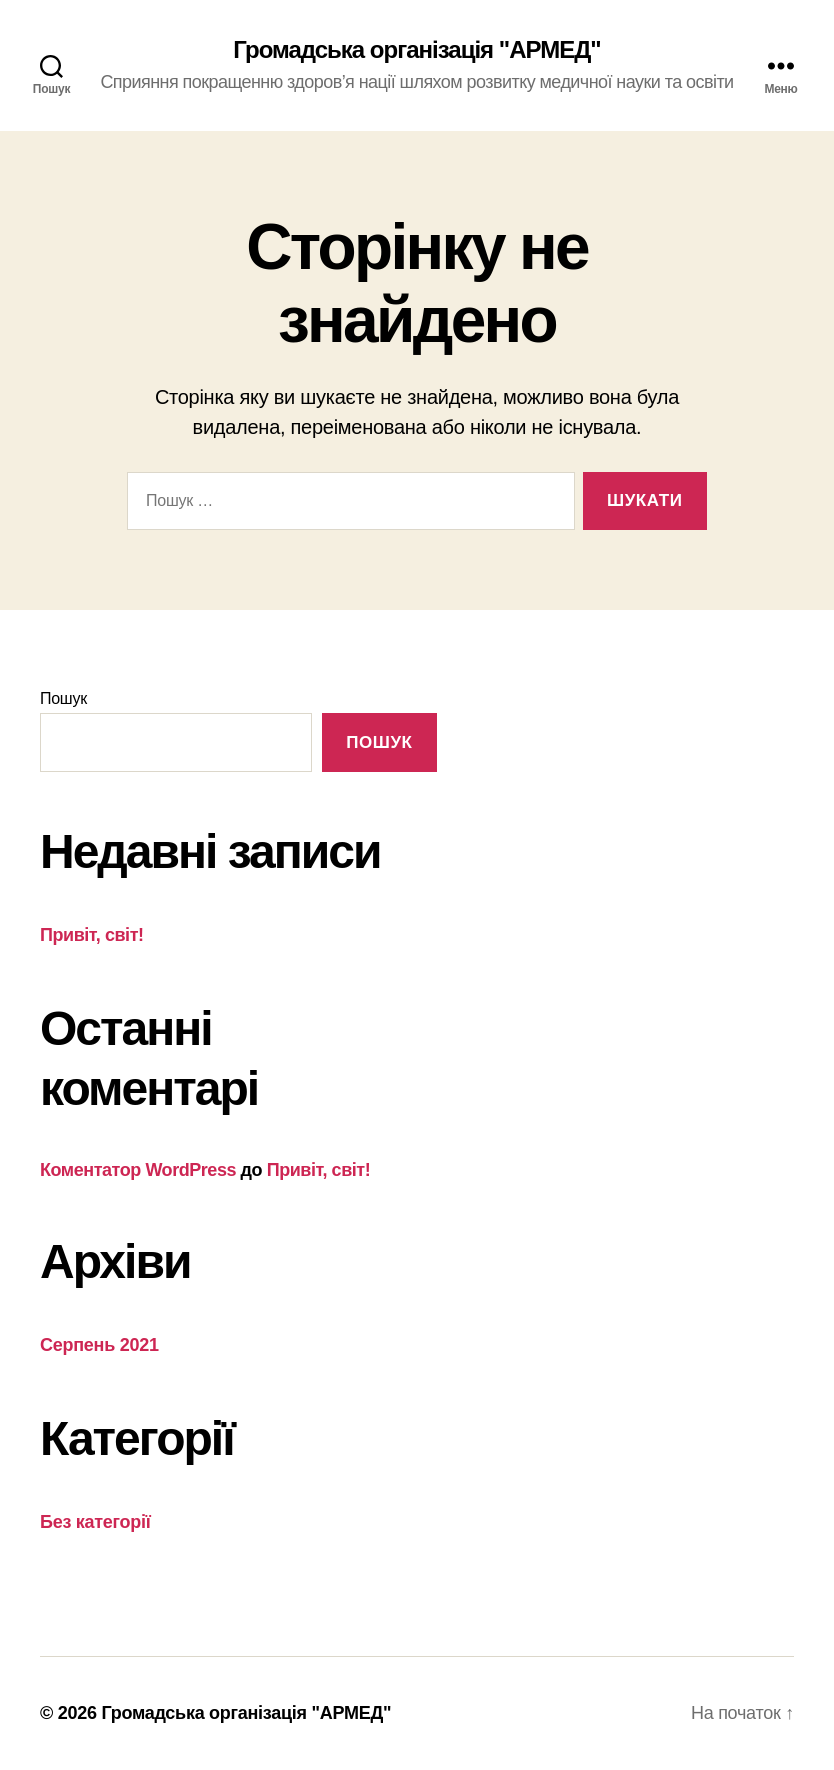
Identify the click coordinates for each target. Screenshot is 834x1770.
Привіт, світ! (92, 935)
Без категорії (95, 1522)
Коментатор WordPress (138, 1170)
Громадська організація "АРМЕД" (416, 50)
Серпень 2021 (99, 1345)
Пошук (63, 698)
